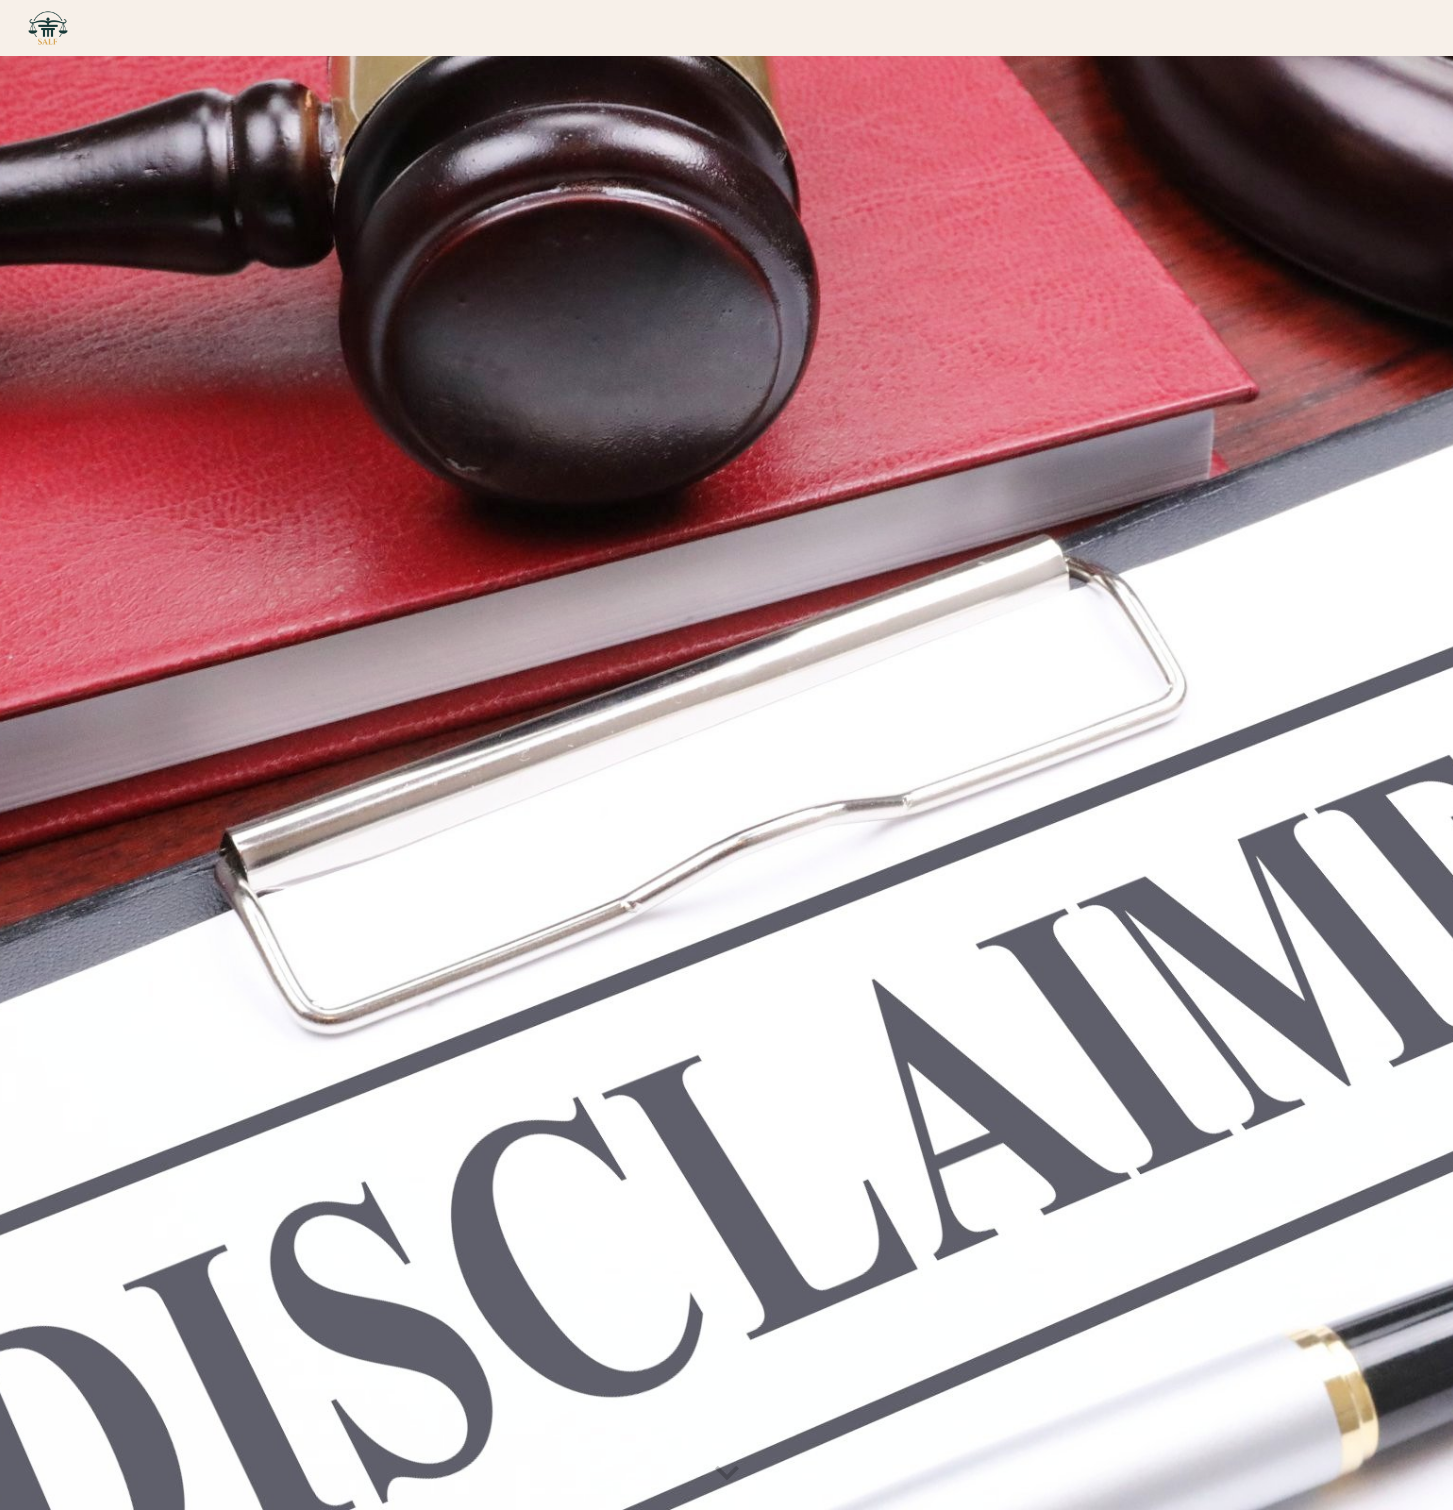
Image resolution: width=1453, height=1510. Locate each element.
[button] (727, 1474)
